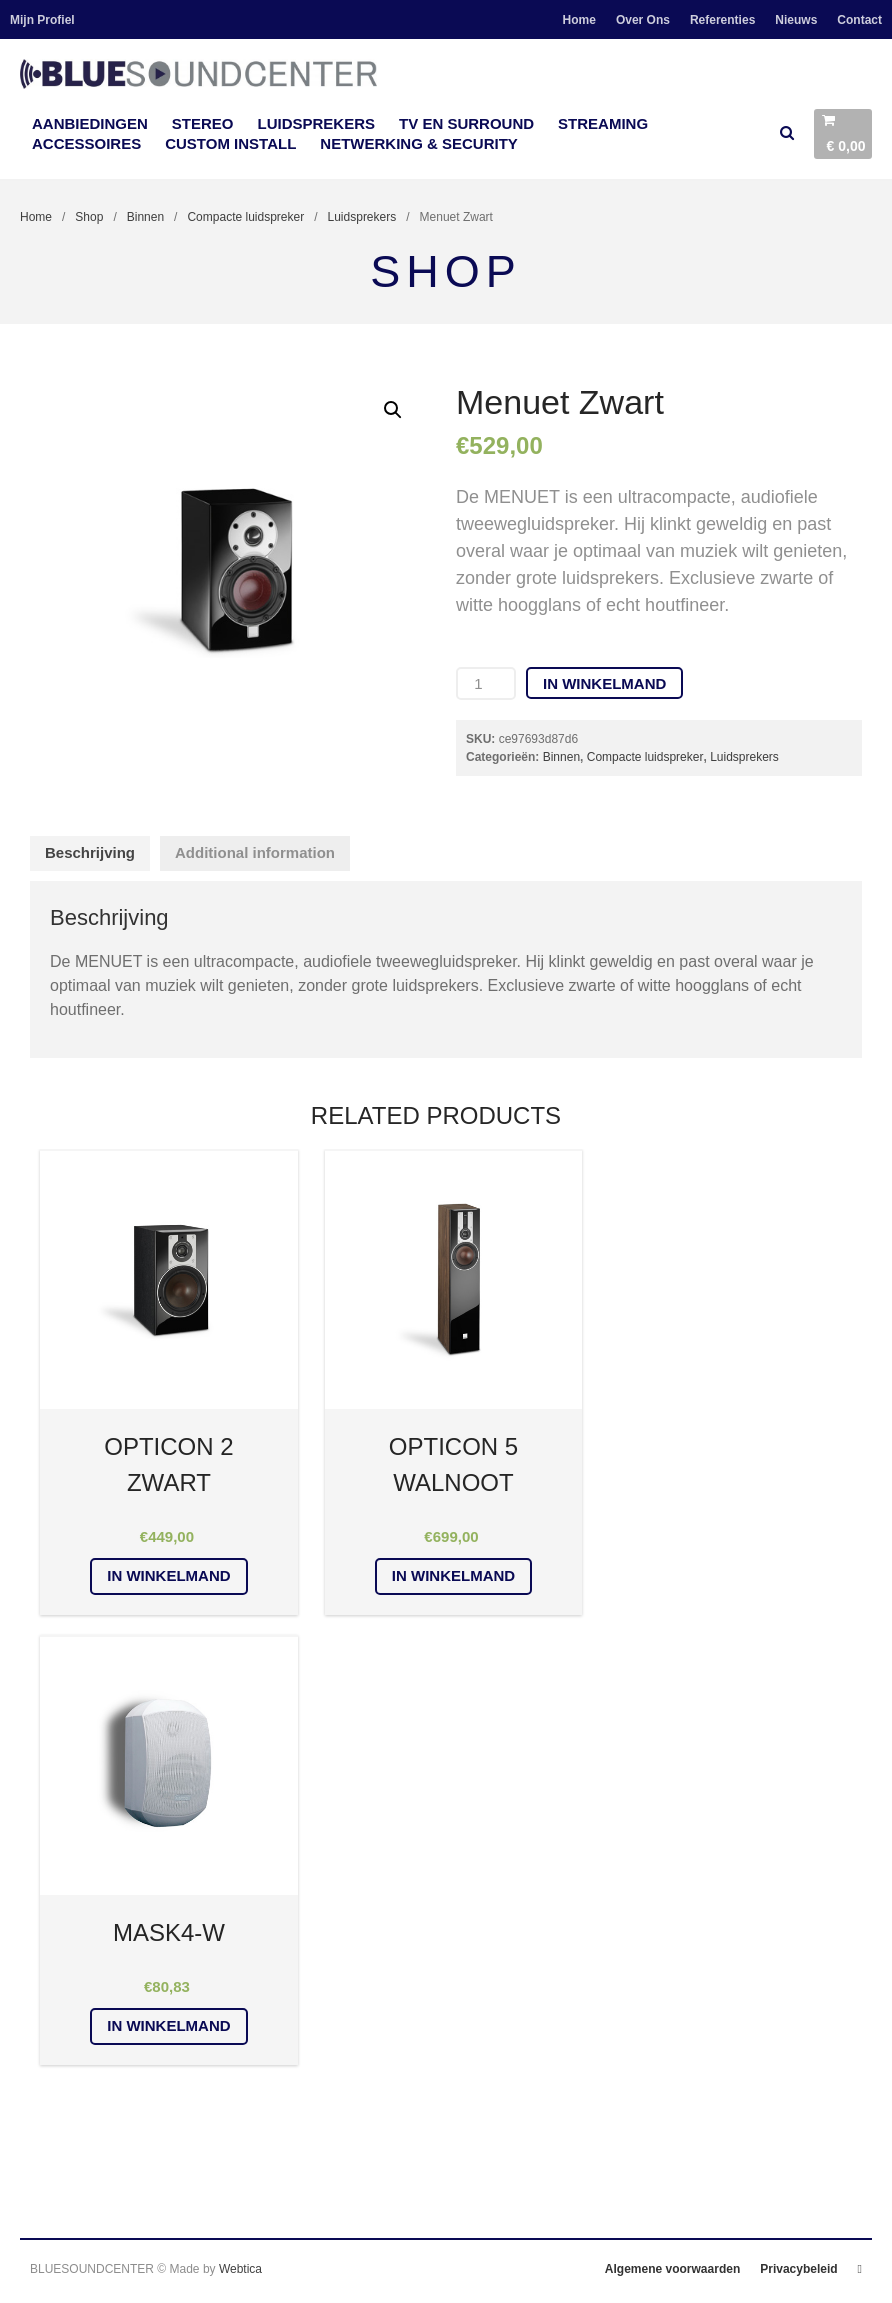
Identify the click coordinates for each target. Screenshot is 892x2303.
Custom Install (230, 143)
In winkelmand (604, 683)
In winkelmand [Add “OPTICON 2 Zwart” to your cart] (168, 1575)
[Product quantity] (486, 683)
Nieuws (796, 20)
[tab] (90, 853)
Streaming (603, 123)
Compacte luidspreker (245, 217)
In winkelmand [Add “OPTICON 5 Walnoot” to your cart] (453, 1575)
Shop (89, 217)
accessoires (86, 143)
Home (579, 20)
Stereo (203, 123)
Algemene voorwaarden (672, 2269)
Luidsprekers (317, 123)
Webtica (240, 2269)
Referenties (722, 20)
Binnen (145, 217)
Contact (859, 20)
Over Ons (643, 20)
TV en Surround (466, 123)
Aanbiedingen (90, 123)
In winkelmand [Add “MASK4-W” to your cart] (168, 2025)
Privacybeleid (798, 2269)
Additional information (255, 852)
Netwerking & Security (419, 143)
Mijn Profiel (42, 20)
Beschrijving (90, 852)
